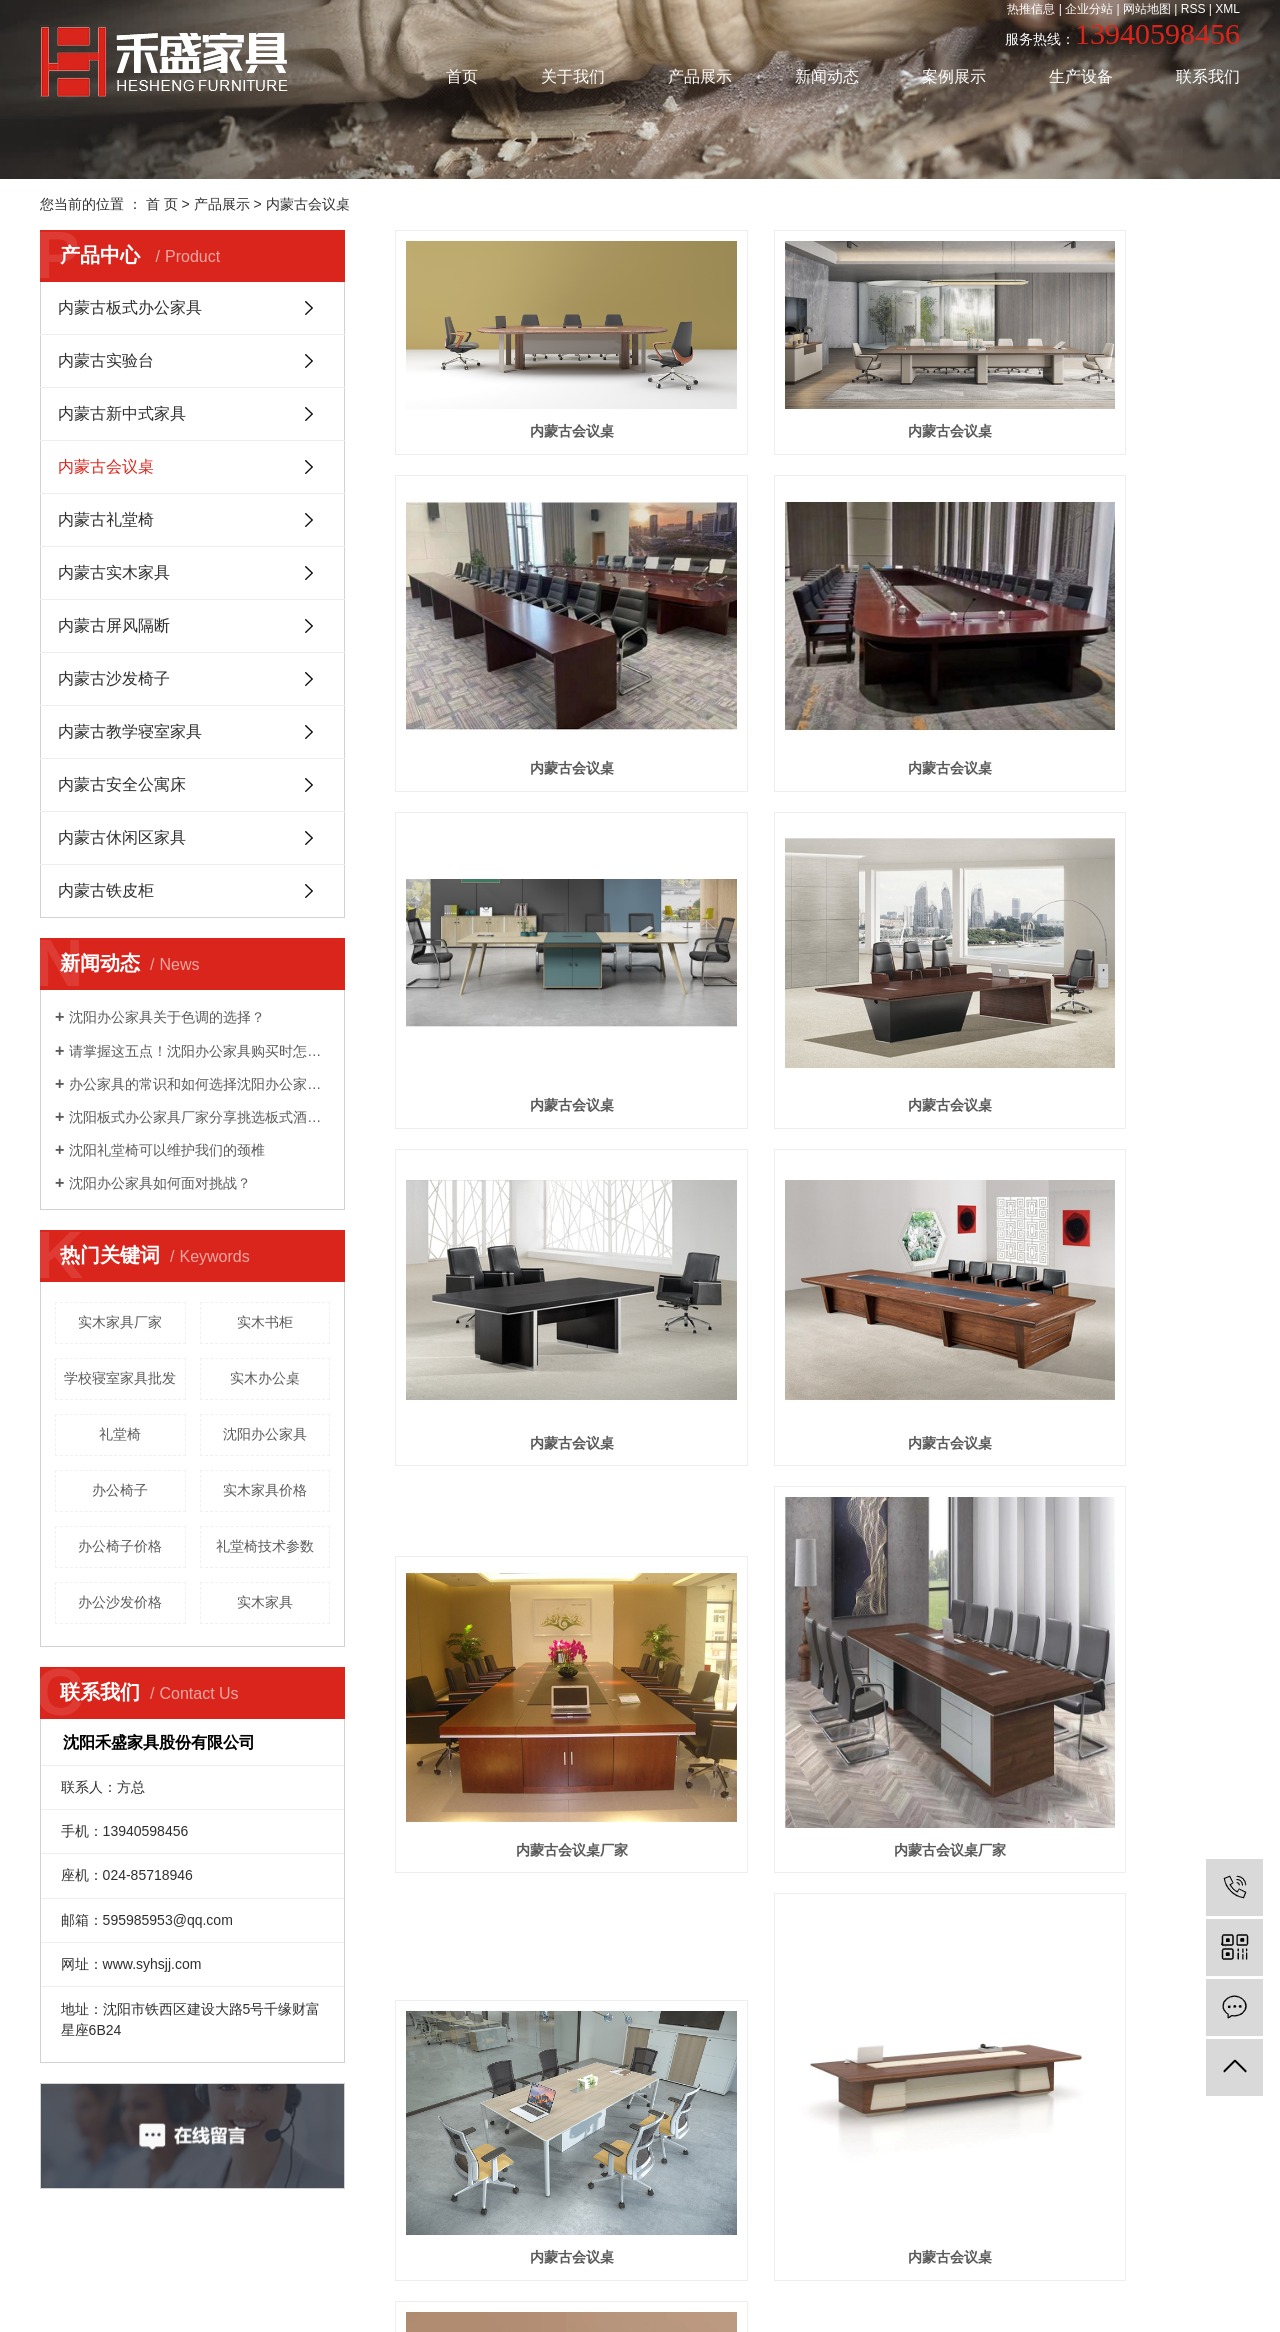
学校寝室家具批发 (120, 1378)
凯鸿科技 (935, 2257)
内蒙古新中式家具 (122, 413)
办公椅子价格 (120, 1546)
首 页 (162, 204)
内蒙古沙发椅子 (114, 678)
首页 (462, 76)
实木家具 (265, 1602)
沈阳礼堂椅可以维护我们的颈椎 (167, 1150)
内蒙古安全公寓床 (122, 784)
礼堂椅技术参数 (265, 1546)
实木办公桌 (265, 1378)
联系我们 (1208, 76)
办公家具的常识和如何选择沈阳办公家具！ (199, 1084)
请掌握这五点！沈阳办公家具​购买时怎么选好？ (199, 1051)
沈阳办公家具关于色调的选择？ (167, 1017)
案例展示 (954, 76)
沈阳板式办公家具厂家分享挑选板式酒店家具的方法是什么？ (199, 1117)
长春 (729, 2281)
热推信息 (1031, 9)
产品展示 (700, 76)
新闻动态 (827, 76)
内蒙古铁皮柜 (106, 890)
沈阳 (522, 2281)
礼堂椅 (120, 1434)
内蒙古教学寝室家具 (130, 731)
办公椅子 (120, 1490)
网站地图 (1147, 9)
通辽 (581, 2281)
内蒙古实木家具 (114, 572)
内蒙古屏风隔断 (114, 625)
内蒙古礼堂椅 (106, 519)
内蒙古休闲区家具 (122, 837)
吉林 (551, 2281)
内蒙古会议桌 (308, 204)
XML (1227, 9)
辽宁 (640, 2281)
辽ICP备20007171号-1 (776, 2257)
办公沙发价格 (120, 1602)
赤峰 (610, 2281)
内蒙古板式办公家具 (130, 307)
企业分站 (1089, 9)
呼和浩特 (814, 2281)
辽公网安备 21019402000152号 (653, 2305)
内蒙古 (765, 2281)
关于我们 (573, 76)
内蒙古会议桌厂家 (1108, 989)
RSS (1193, 9)
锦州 (699, 2281)
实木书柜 (265, 1322)
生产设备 (1081, 76)
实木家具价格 (265, 1490)
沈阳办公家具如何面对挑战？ (160, 1183)
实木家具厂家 (120, 1322)
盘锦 (670, 2281)
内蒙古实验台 (106, 360)
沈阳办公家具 (265, 1434)
